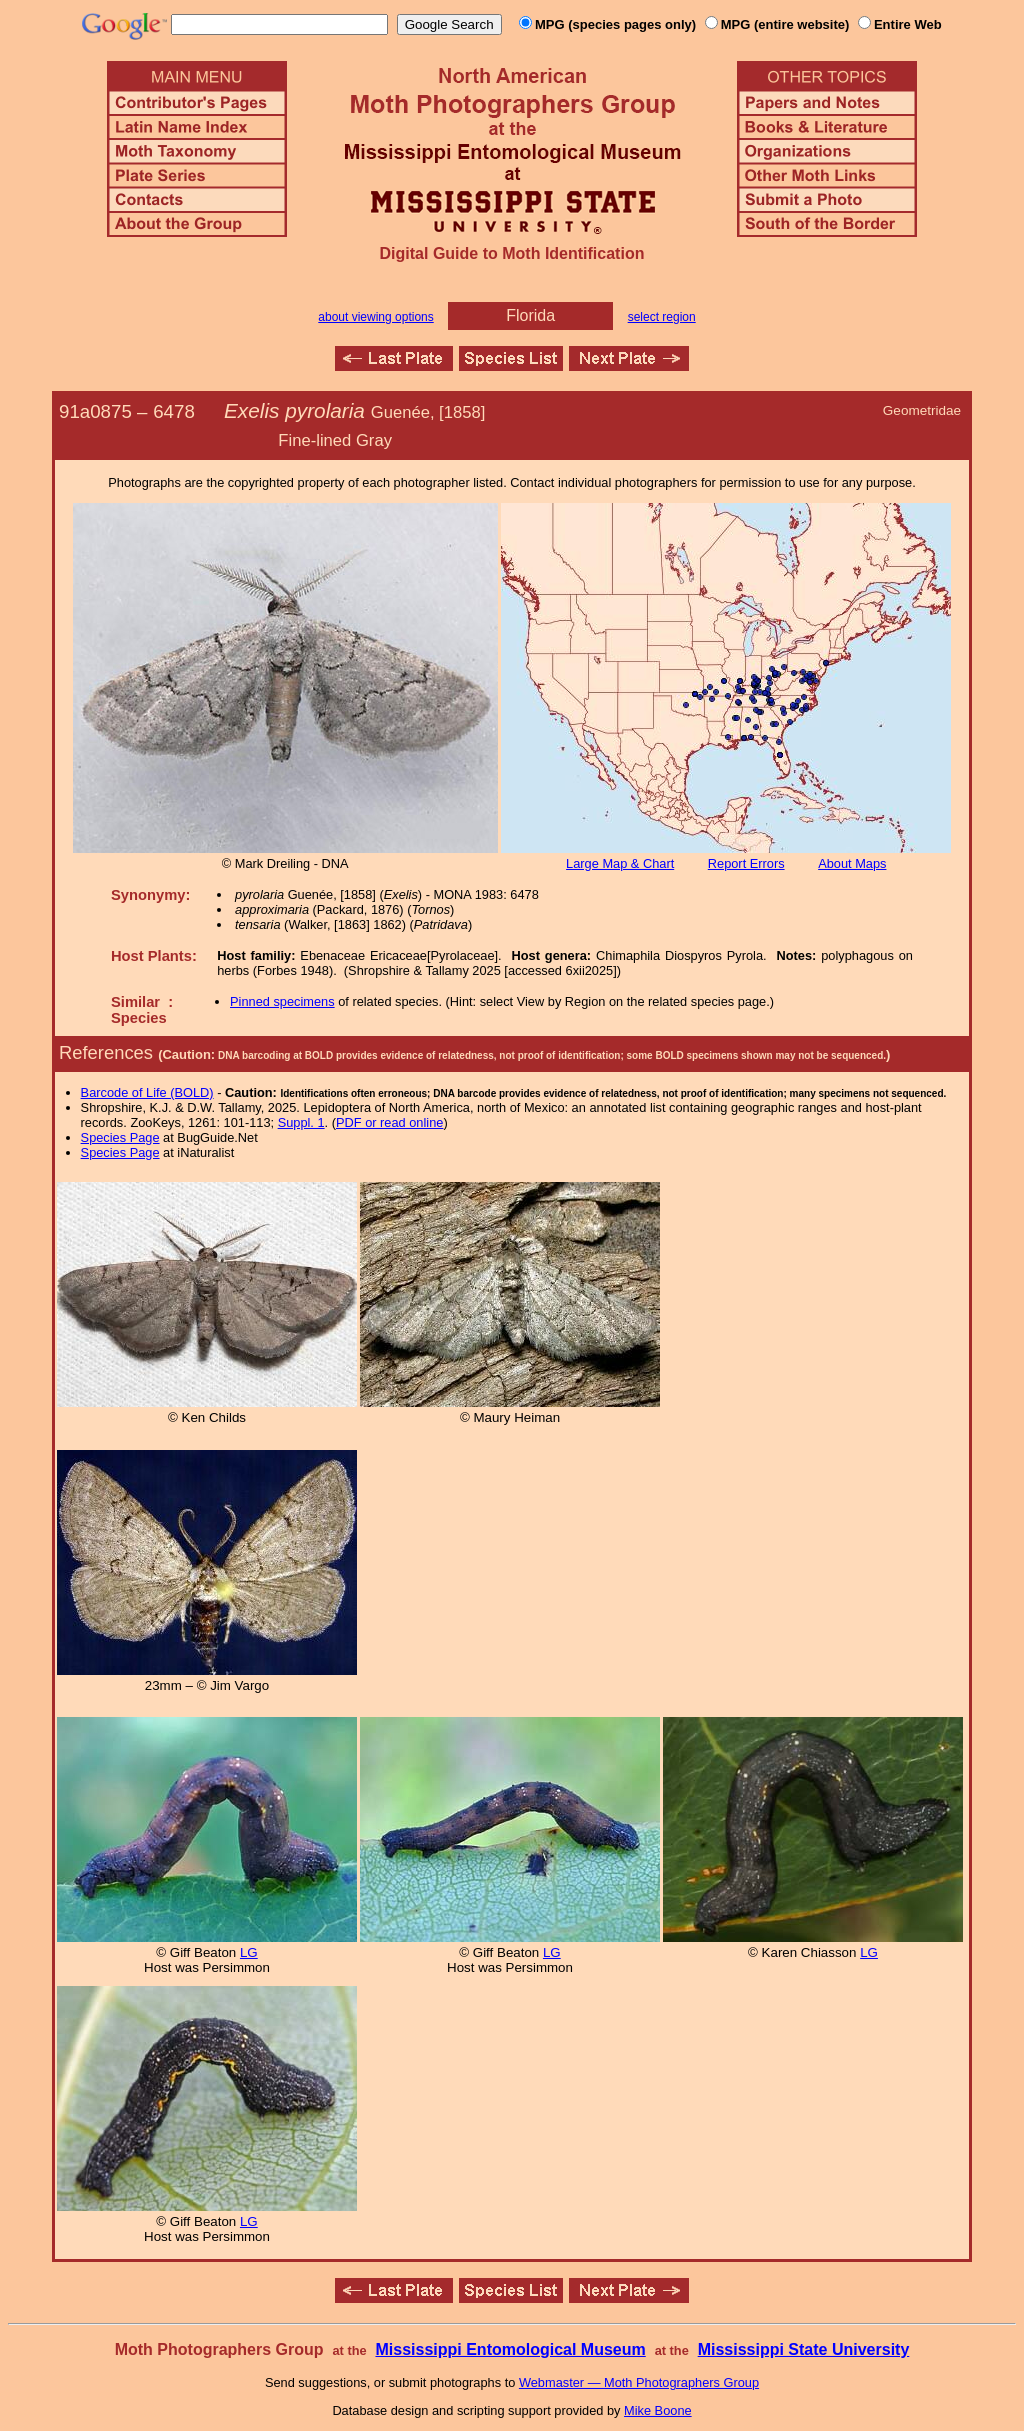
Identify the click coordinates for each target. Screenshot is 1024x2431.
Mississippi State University (804, 2349)
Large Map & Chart (620, 863)
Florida (530, 315)
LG (249, 1952)
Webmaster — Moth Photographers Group (639, 2382)
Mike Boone (658, 2410)
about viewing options (375, 317)
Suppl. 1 (301, 1122)
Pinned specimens (282, 1001)
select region (662, 317)
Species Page (120, 1137)
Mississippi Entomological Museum (510, 2349)
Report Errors (746, 863)
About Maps (852, 863)
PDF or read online (389, 1122)
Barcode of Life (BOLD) (147, 1092)
